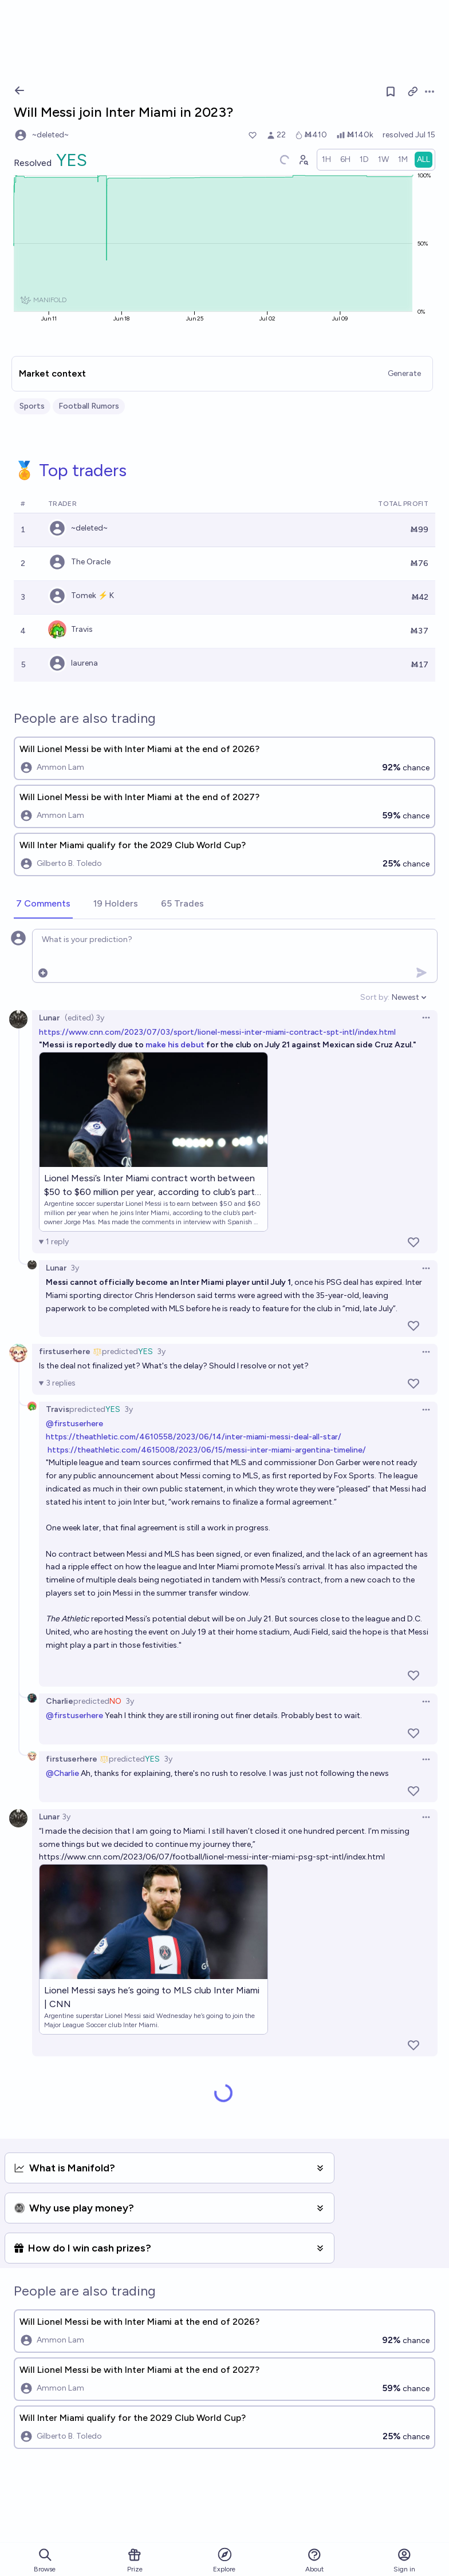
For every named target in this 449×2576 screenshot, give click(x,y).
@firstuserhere (74, 1424)
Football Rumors (88, 406)
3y (74, 1268)
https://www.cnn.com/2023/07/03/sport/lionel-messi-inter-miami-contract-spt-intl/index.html (217, 1032)
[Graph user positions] (303, 160)
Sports (32, 406)
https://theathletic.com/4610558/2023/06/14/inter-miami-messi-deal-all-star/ (193, 1437)
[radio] (326, 160)
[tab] (43, 904)
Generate (404, 373)
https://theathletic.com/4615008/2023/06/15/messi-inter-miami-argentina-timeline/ (207, 1450)
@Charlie (62, 1773)
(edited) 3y (84, 1018)
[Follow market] (390, 91)
